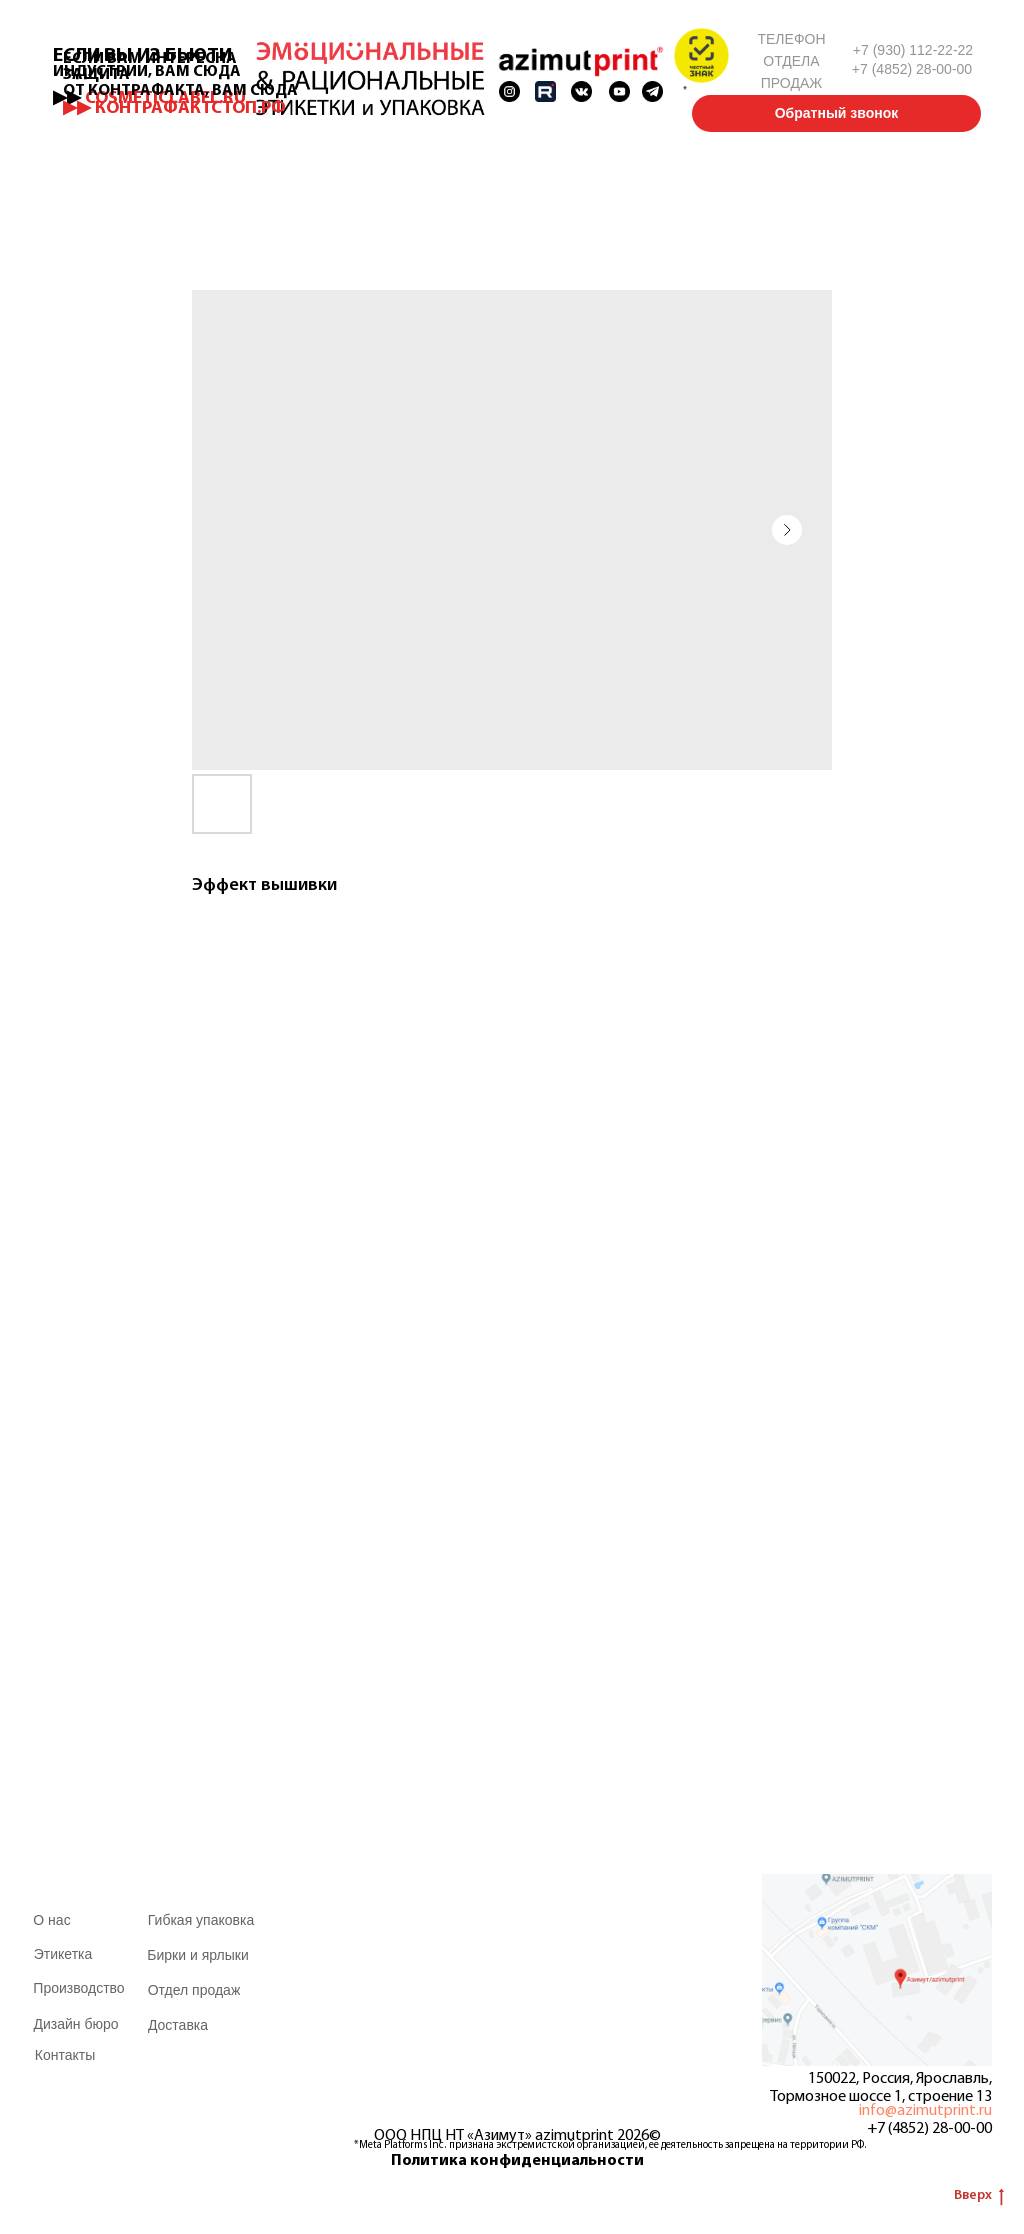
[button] (701, 55)
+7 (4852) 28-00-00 (929, 2129)
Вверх (979, 2197)
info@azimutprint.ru (925, 2111)
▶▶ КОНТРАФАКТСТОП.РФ (174, 108)
